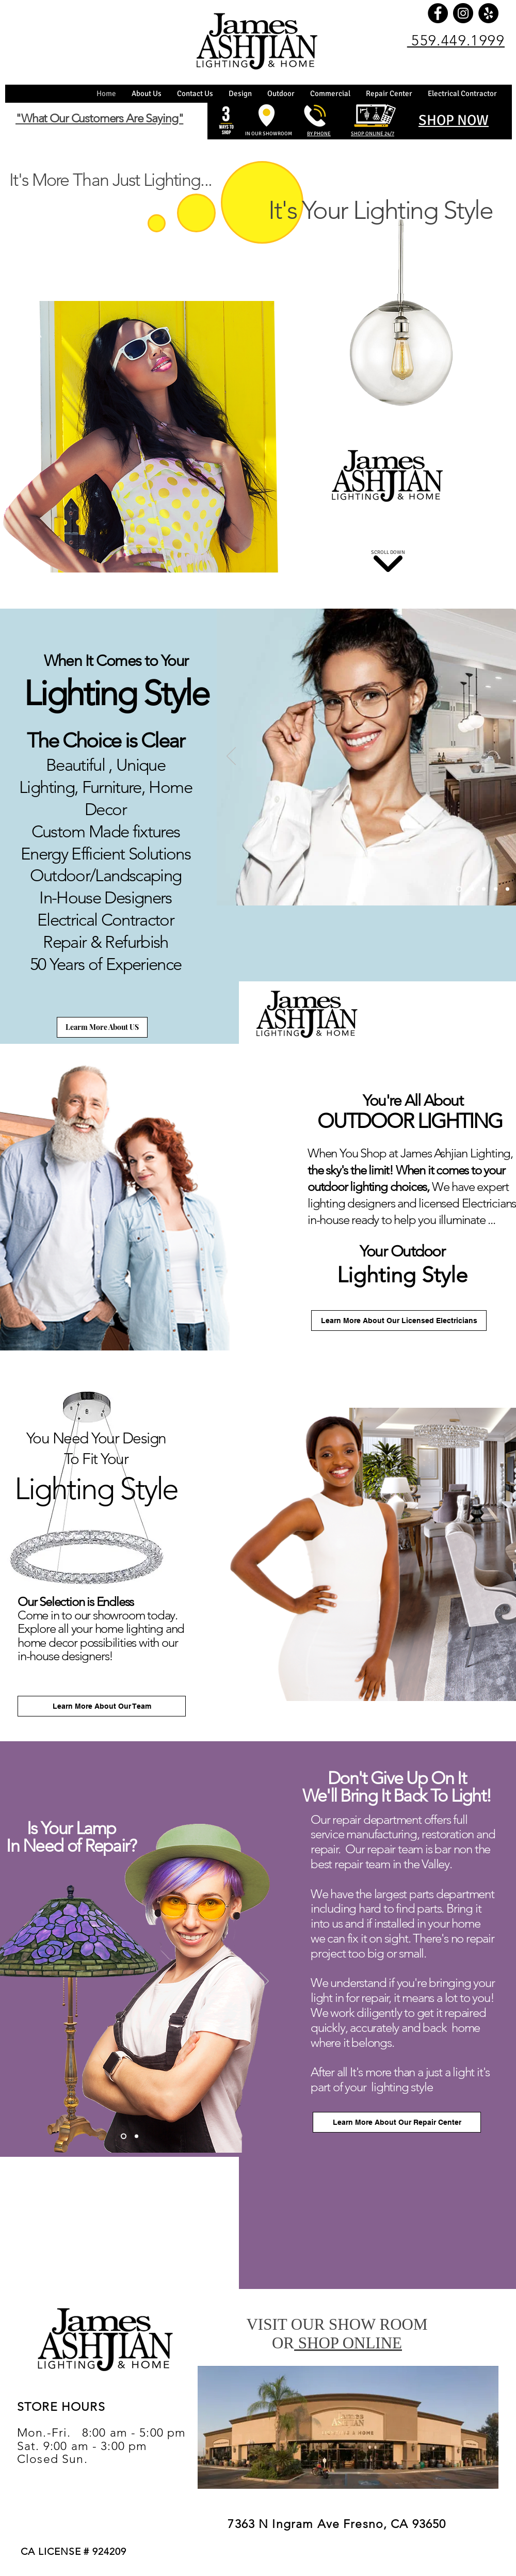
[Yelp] (488, 13)
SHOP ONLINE (348, 2343)
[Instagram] (463, 13)
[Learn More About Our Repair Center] (397, 2122)
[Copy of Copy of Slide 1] (484, 889)
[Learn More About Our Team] (102, 1706)
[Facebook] (438, 13)
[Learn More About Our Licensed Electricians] (399, 1320)
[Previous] (231, 757)
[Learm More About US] (102, 1027)
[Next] (264, 1982)
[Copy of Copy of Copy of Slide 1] (495, 889)
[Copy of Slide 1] (472, 889)
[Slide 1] (459, 889)
